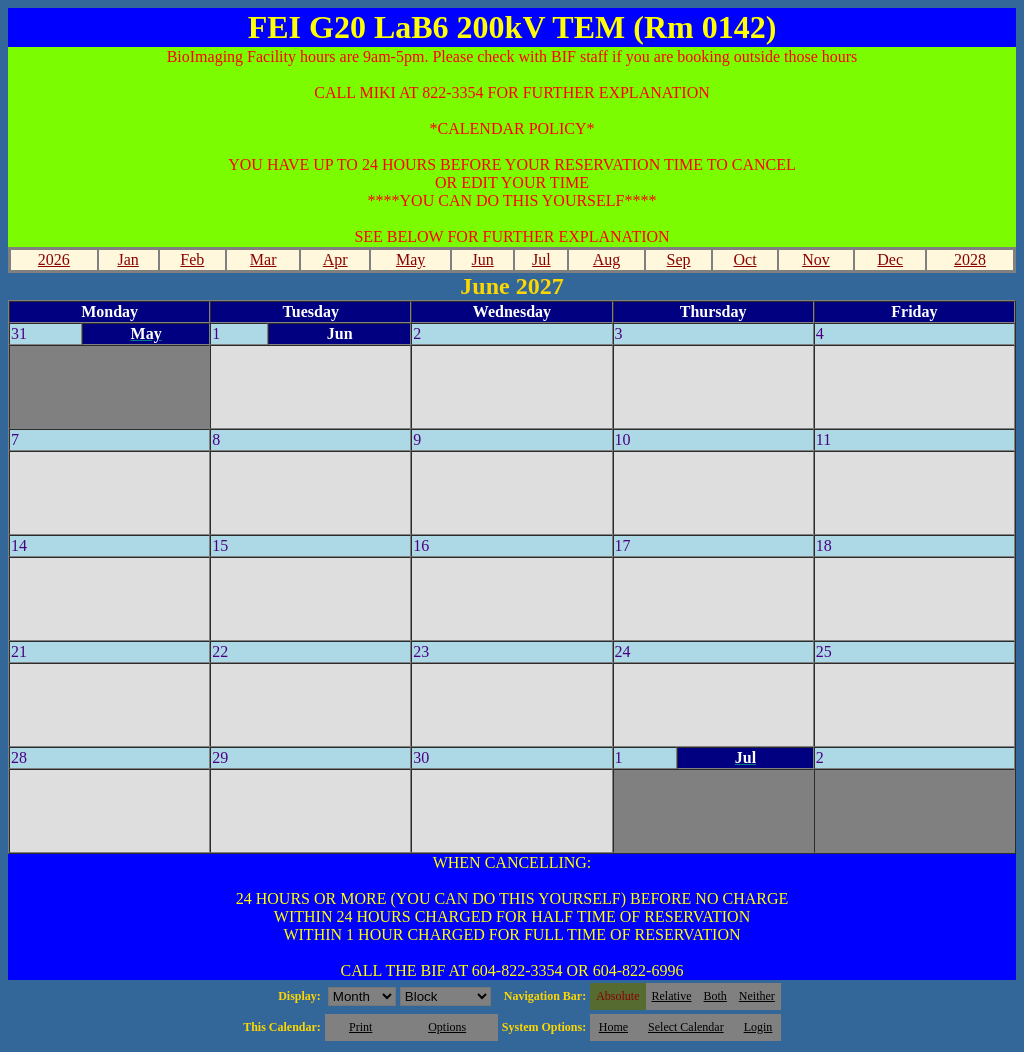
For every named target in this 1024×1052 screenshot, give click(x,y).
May (410, 259)
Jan (127, 259)
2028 (970, 259)
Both (715, 996)
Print (360, 1027)
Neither (757, 996)
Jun (483, 259)
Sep (679, 259)
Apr (335, 259)
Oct (744, 259)
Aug (607, 259)
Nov (816, 259)
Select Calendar (686, 1027)
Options (447, 1027)
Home (613, 1027)
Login (758, 1027)
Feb (192, 259)
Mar (263, 259)
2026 (54, 259)
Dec (890, 259)
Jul (541, 259)
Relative (672, 996)
